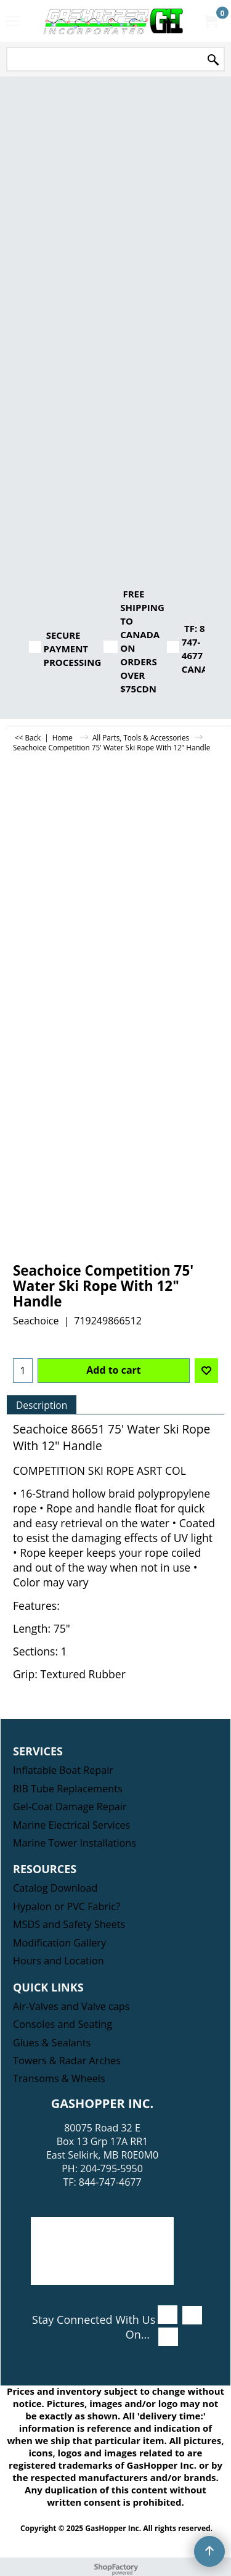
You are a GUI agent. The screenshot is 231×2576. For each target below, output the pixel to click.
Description (41, 1405)
